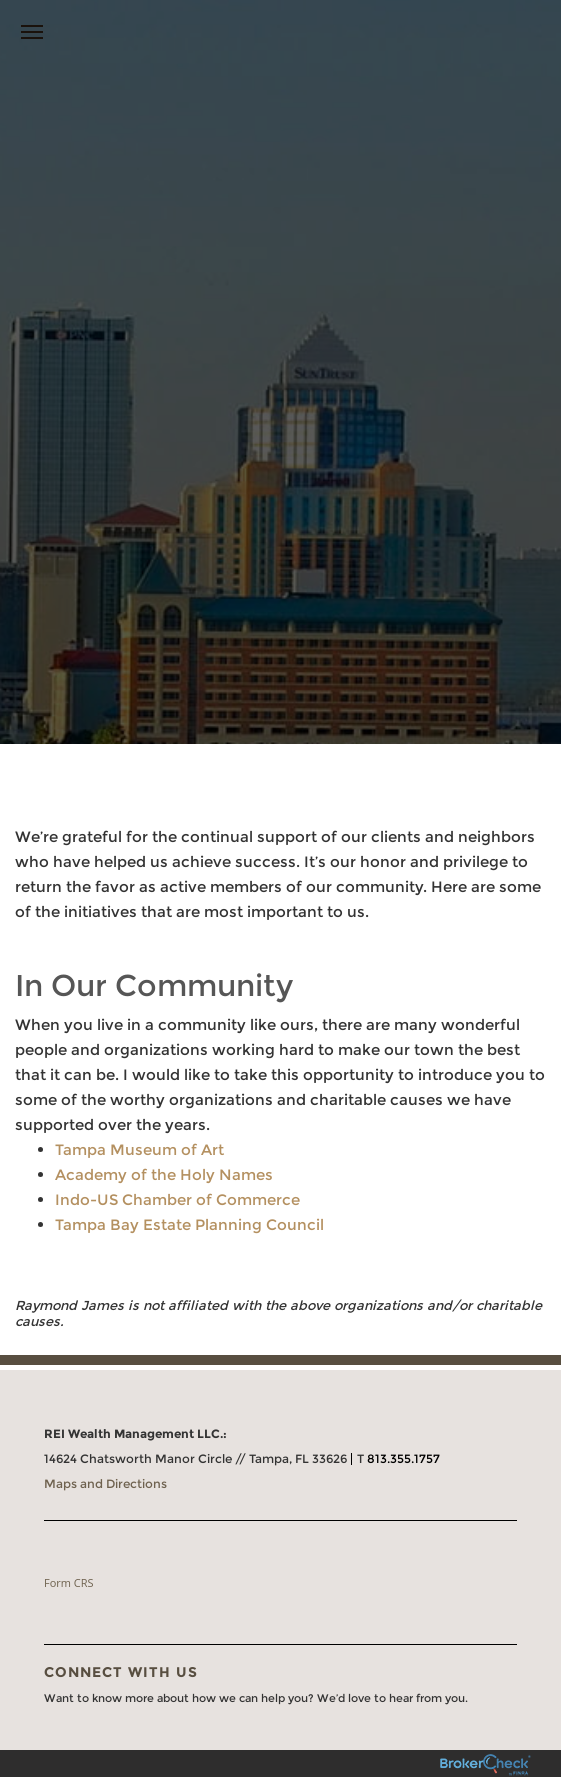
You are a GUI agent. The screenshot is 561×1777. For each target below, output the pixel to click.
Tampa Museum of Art (139, 1149)
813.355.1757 (403, 1458)
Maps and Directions (105, 1483)
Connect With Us (121, 1672)
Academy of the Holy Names (164, 1174)
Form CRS (69, 1582)
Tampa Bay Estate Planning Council (189, 1224)
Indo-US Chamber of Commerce (177, 1199)
